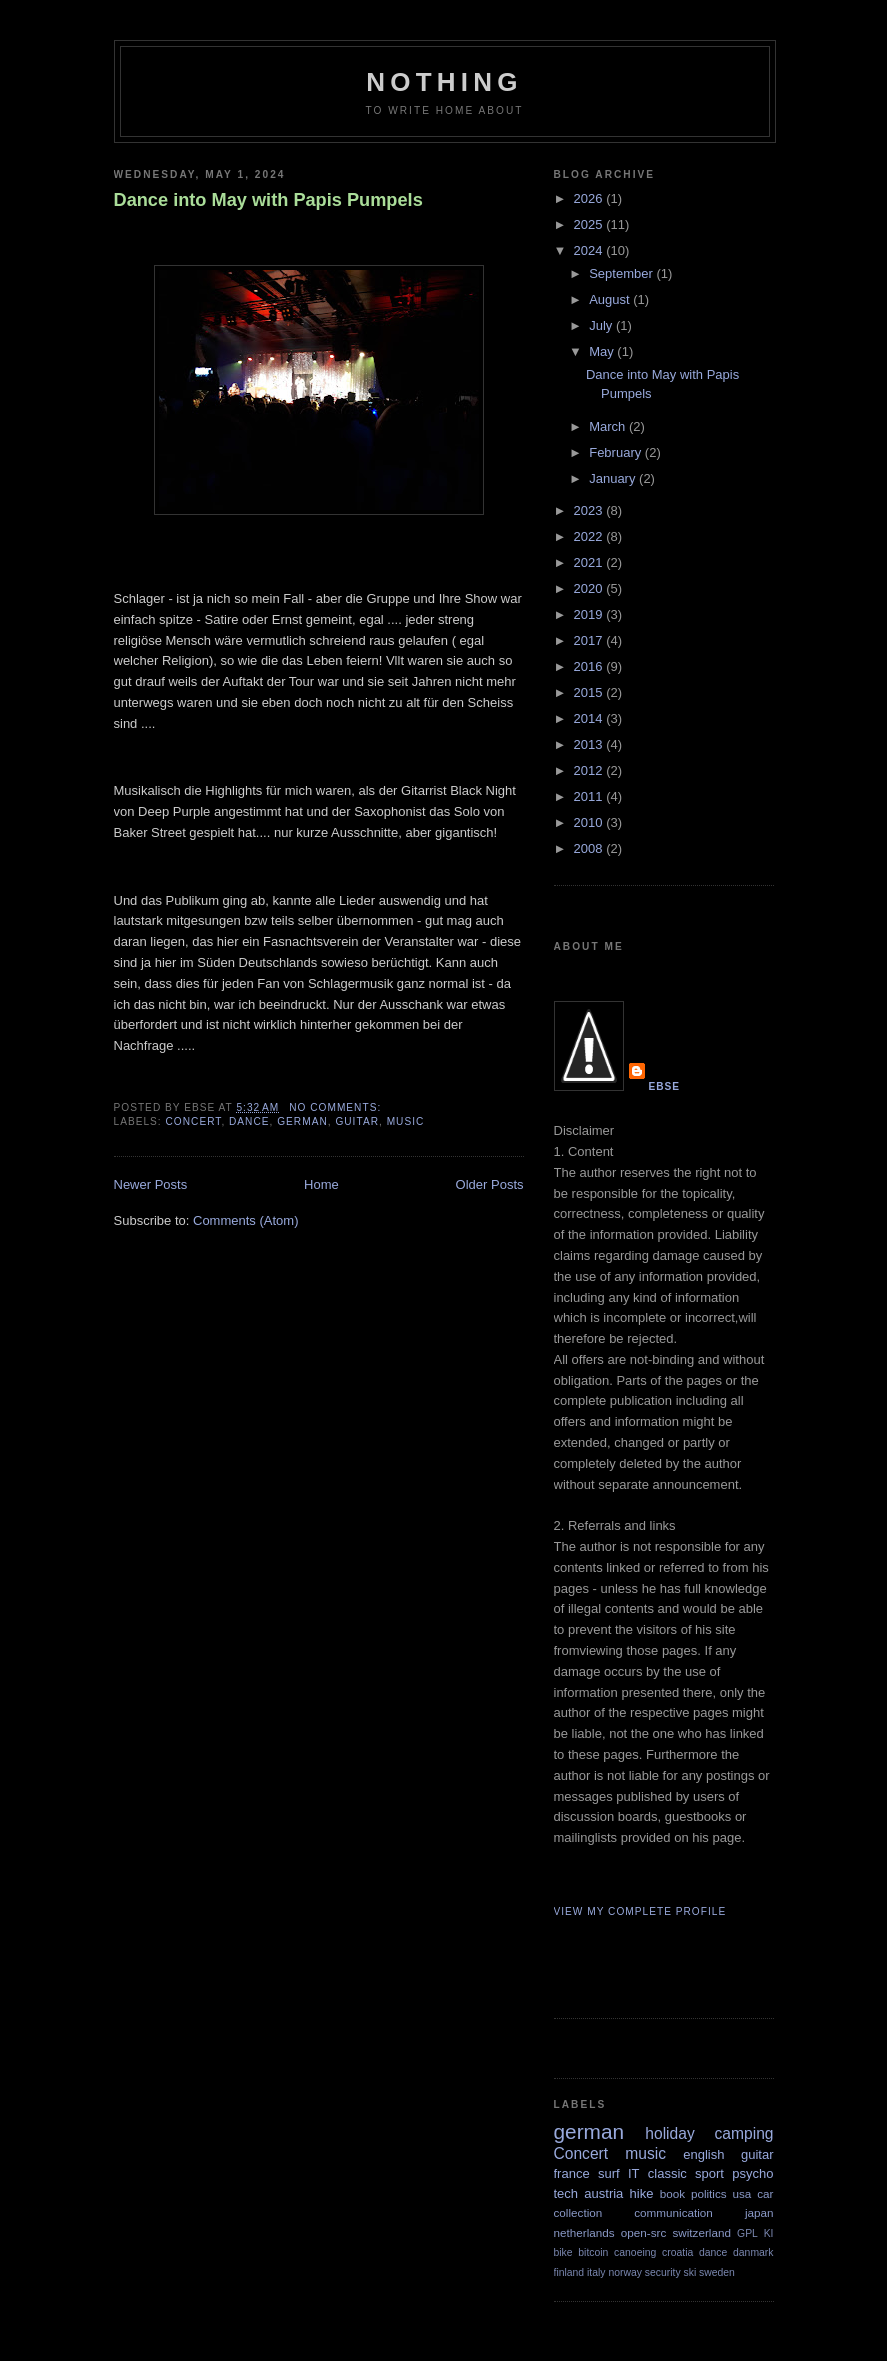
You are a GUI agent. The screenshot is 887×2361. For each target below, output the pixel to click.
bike (563, 2252)
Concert (194, 1121)
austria (603, 2193)
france (572, 2173)
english (703, 2154)
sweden (717, 2272)
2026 (590, 198)
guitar (357, 1121)
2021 (590, 562)
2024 (590, 250)
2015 (590, 692)
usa (742, 2193)
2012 (590, 770)
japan (759, 2212)
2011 (590, 796)
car (765, 2193)
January (614, 478)
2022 (590, 536)
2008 (590, 848)
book (672, 2193)
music (406, 1121)
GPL (747, 2233)
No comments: (337, 1107)
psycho (752, 2173)
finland (569, 2272)
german (302, 1121)
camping (744, 2133)
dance (249, 1121)
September (622, 273)
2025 (590, 224)
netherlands (584, 2232)
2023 (590, 510)
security (663, 2272)
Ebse (665, 1086)
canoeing (635, 2252)
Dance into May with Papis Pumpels (268, 200)
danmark (753, 2252)
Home (321, 1184)
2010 (590, 822)
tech (566, 2193)
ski (689, 2272)
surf (609, 2173)
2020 (590, 588)
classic (667, 2173)
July (602, 325)
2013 (590, 744)
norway (625, 2272)
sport (709, 2173)
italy (596, 2272)
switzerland (701, 2232)
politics (709, 2193)
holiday (669, 2133)
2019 (590, 614)
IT (634, 2173)
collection (578, 2212)
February (617, 452)
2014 (590, 718)
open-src (643, 2232)
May (603, 351)
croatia (677, 2252)
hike (642, 2193)
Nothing (444, 82)
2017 (590, 640)
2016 (590, 666)
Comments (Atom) (245, 1220)
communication (673, 2212)
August (611, 299)
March (609, 426)
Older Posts (490, 1184)
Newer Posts (151, 1184)
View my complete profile (640, 1911)
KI (769, 2233)
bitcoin (593, 2252)
